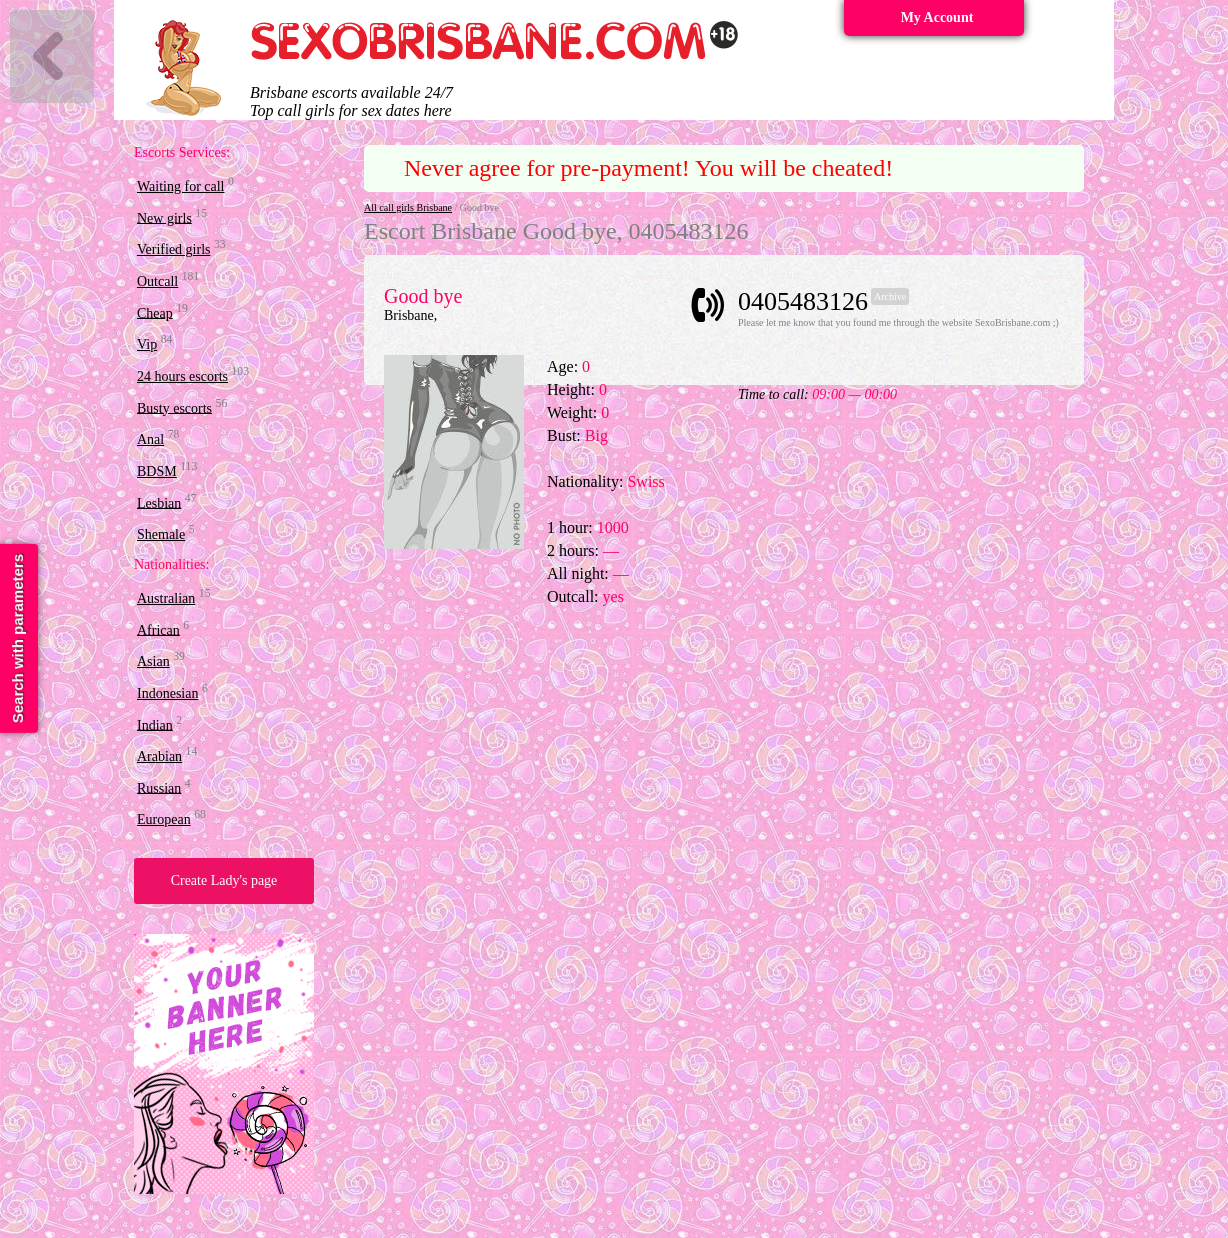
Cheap (155, 312)
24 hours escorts (182, 376)
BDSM (157, 471)
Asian (153, 661)
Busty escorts (174, 407)
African (158, 629)
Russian (159, 787)
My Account (937, 17)
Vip (147, 344)
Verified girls (173, 249)
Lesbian (159, 502)
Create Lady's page (224, 880)
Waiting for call (181, 186)
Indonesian (167, 693)
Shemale (161, 534)
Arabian (159, 756)
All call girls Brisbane (408, 207)
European (164, 819)
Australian (166, 598)
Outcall (157, 281)
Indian (155, 724)
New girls (164, 217)
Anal (150, 439)
